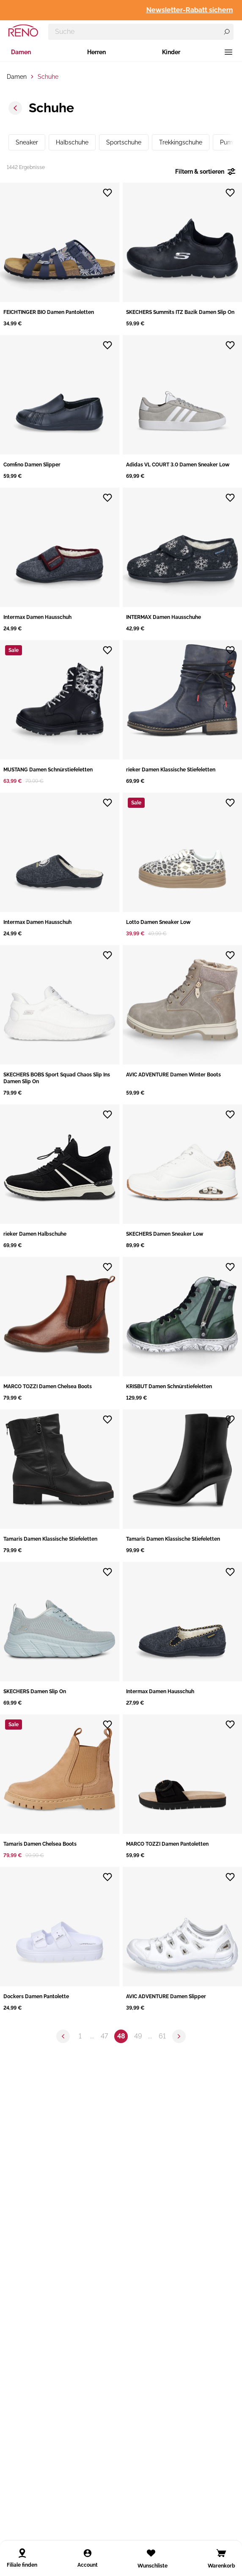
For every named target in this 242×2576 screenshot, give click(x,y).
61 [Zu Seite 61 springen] (162, 2036)
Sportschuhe (123, 142)
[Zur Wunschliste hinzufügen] (107, 193)
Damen (21, 52)
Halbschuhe (72, 142)
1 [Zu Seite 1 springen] (80, 2036)
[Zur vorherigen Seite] (63, 2036)
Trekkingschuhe (180, 142)
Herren (96, 52)
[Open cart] (221, 2553)
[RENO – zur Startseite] (23, 30)
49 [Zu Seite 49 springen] (138, 2036)
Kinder (171, 52)
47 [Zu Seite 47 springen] (104, 2036)
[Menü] (228, 52)
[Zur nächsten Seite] (179, 2036)
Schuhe (48, 76)
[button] (59, 255)
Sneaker (27, 142)
